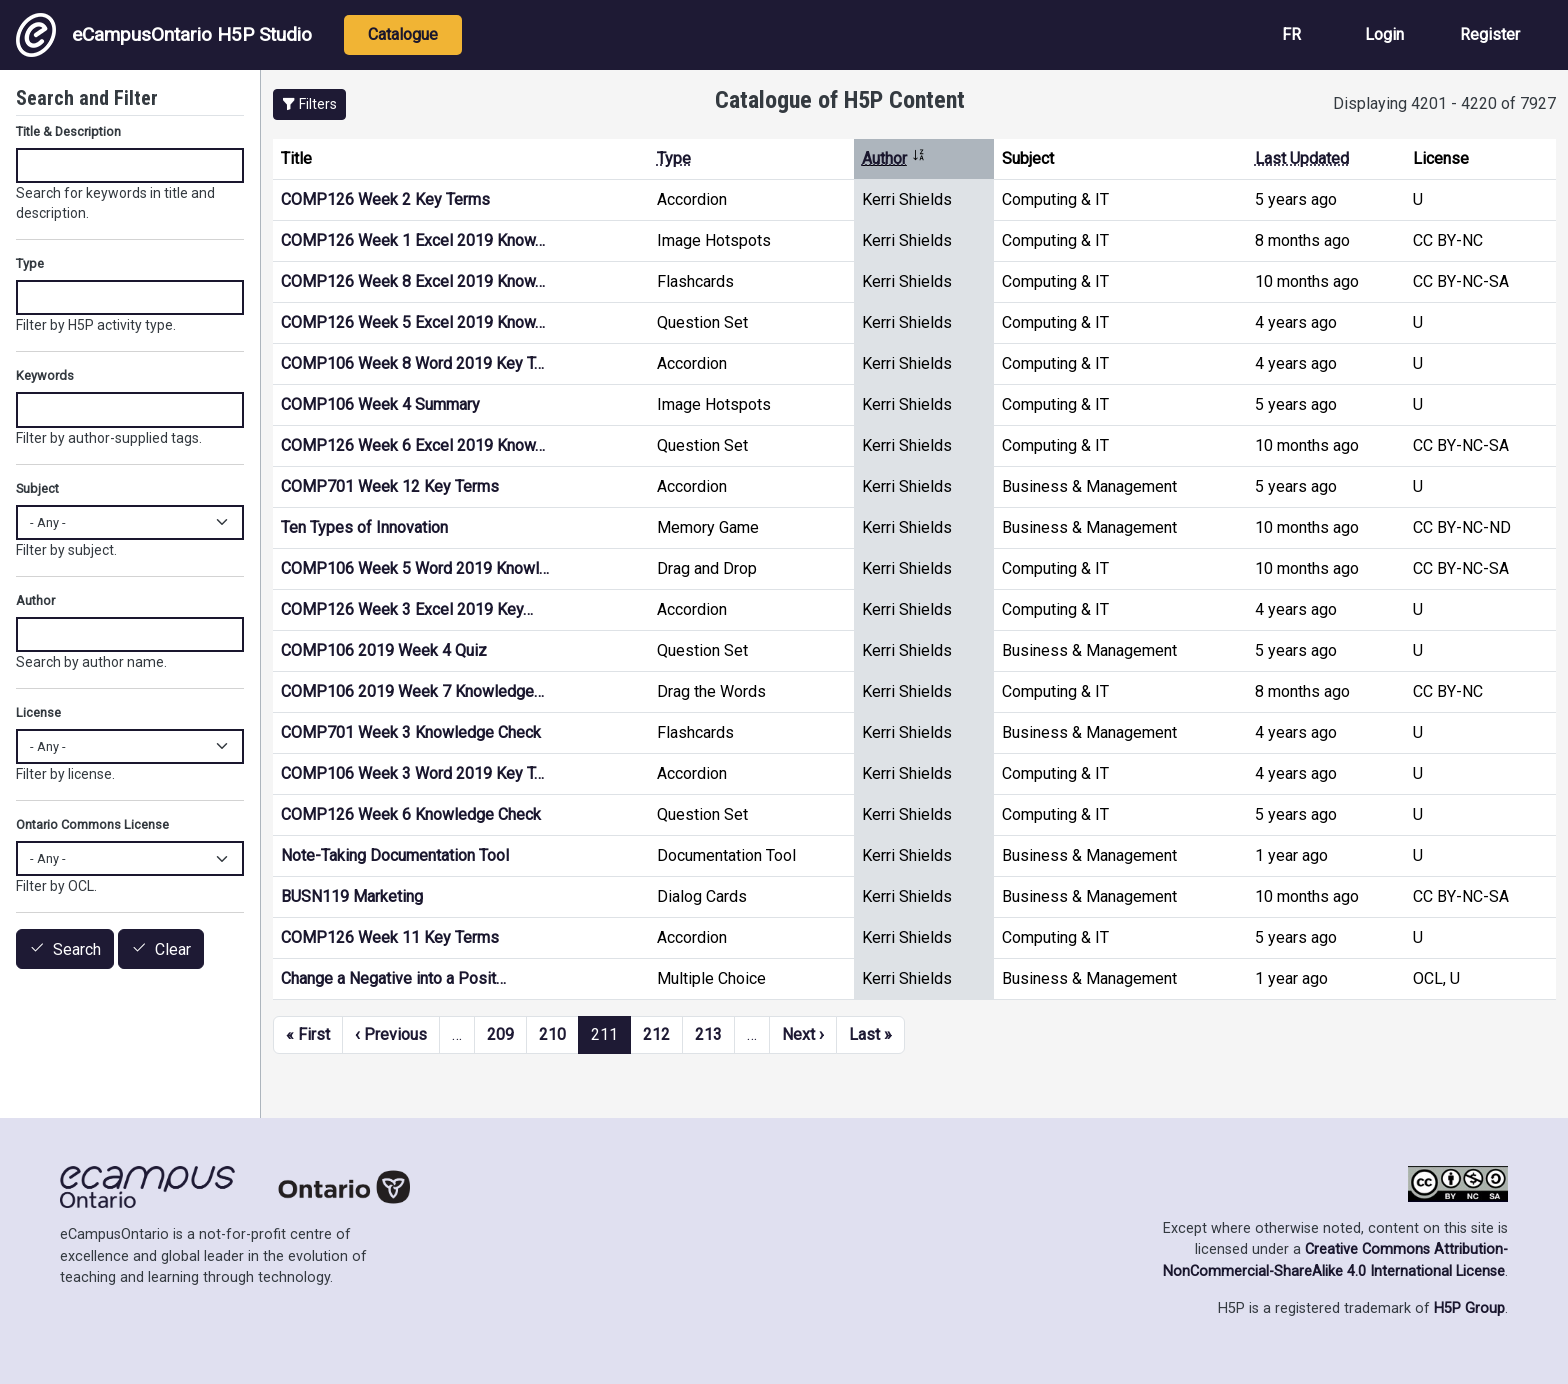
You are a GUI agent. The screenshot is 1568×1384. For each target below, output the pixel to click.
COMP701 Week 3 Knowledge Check (411, 732)
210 (552, 1034)
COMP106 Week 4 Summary (380, 404)
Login (1384, 34)
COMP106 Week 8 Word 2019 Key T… (412, 363)
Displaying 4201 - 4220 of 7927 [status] (1444, 103)
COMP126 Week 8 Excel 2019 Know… (413, 281)
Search (77, 949)
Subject (37, 488)
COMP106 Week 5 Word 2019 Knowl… (415, 568)
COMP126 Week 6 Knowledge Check (411, 814)
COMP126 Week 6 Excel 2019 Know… (413, 445)
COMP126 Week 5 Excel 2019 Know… (413, 322)
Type (674, 158)
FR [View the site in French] (1291, 34)
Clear (173, 949)
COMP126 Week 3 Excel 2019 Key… (407, 609)
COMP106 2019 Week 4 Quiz (384, 650)
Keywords (45, 375)
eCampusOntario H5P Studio (164, 35)
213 (708, 1034)
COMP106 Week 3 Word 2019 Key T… (412, 773)
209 (500, 1034)
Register (1490, 34)
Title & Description (68, 131)
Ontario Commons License (92, 824)
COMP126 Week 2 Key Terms (385, 199)
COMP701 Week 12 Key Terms (390, 486)
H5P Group (1469, 1308)
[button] (309, 104)
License (38, 712)
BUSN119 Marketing (352, 896)
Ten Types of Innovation (364, 527)
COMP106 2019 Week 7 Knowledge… (412, 691)
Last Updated (1302, 158)
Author (894, 158)
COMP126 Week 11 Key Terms (390, 937)
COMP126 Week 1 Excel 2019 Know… (413, 240)
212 (656, 1034)
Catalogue (403, 34)
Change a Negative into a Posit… (393, 978)
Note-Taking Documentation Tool (395, 855)
